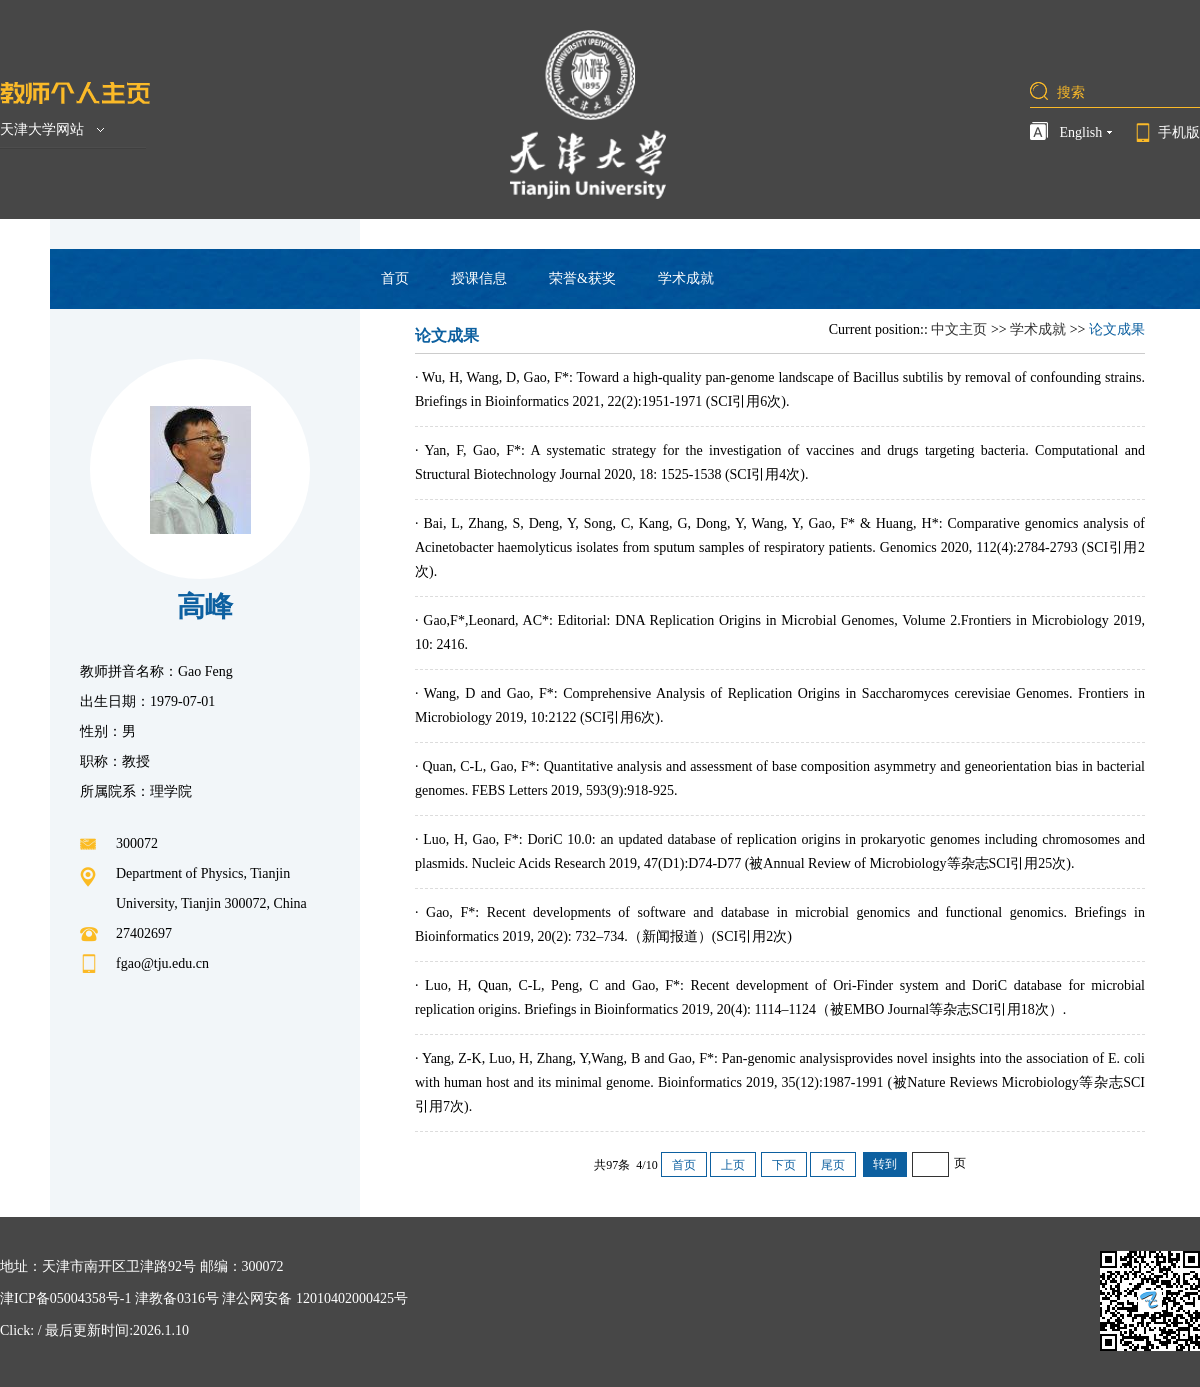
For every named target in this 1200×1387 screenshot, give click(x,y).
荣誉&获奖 (582, 278)
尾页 (833, 1165)
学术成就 (686, 278)
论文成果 (1117, 329)
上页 (733, 1165)
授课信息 (479, 278)
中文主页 (959, 329)
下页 (784, 1165)
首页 (395, 278)
